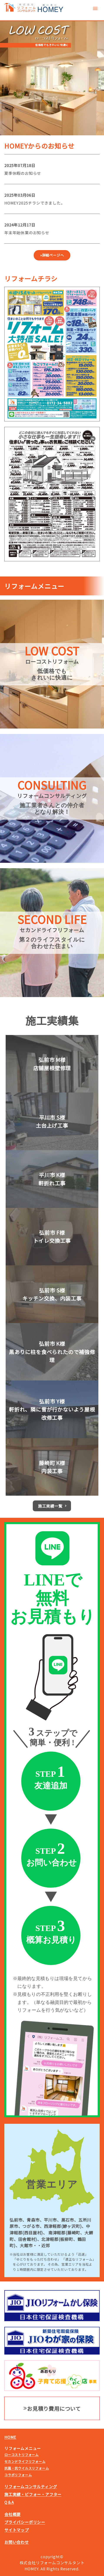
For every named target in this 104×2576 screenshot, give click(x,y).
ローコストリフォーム (21, 2454)
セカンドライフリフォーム (25, 2461)
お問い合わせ (16, 2542)
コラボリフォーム (18, 2475)
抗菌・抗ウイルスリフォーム (26, 2468)
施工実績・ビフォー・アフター (32, 2494)
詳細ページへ (53, 255)
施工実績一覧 (50, 1506)
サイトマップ (16, 2530)
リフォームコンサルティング (30, 2486)
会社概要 (12, 2514)
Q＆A (9, 2502)
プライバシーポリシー (24, 2522)
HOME (10, 2437)
